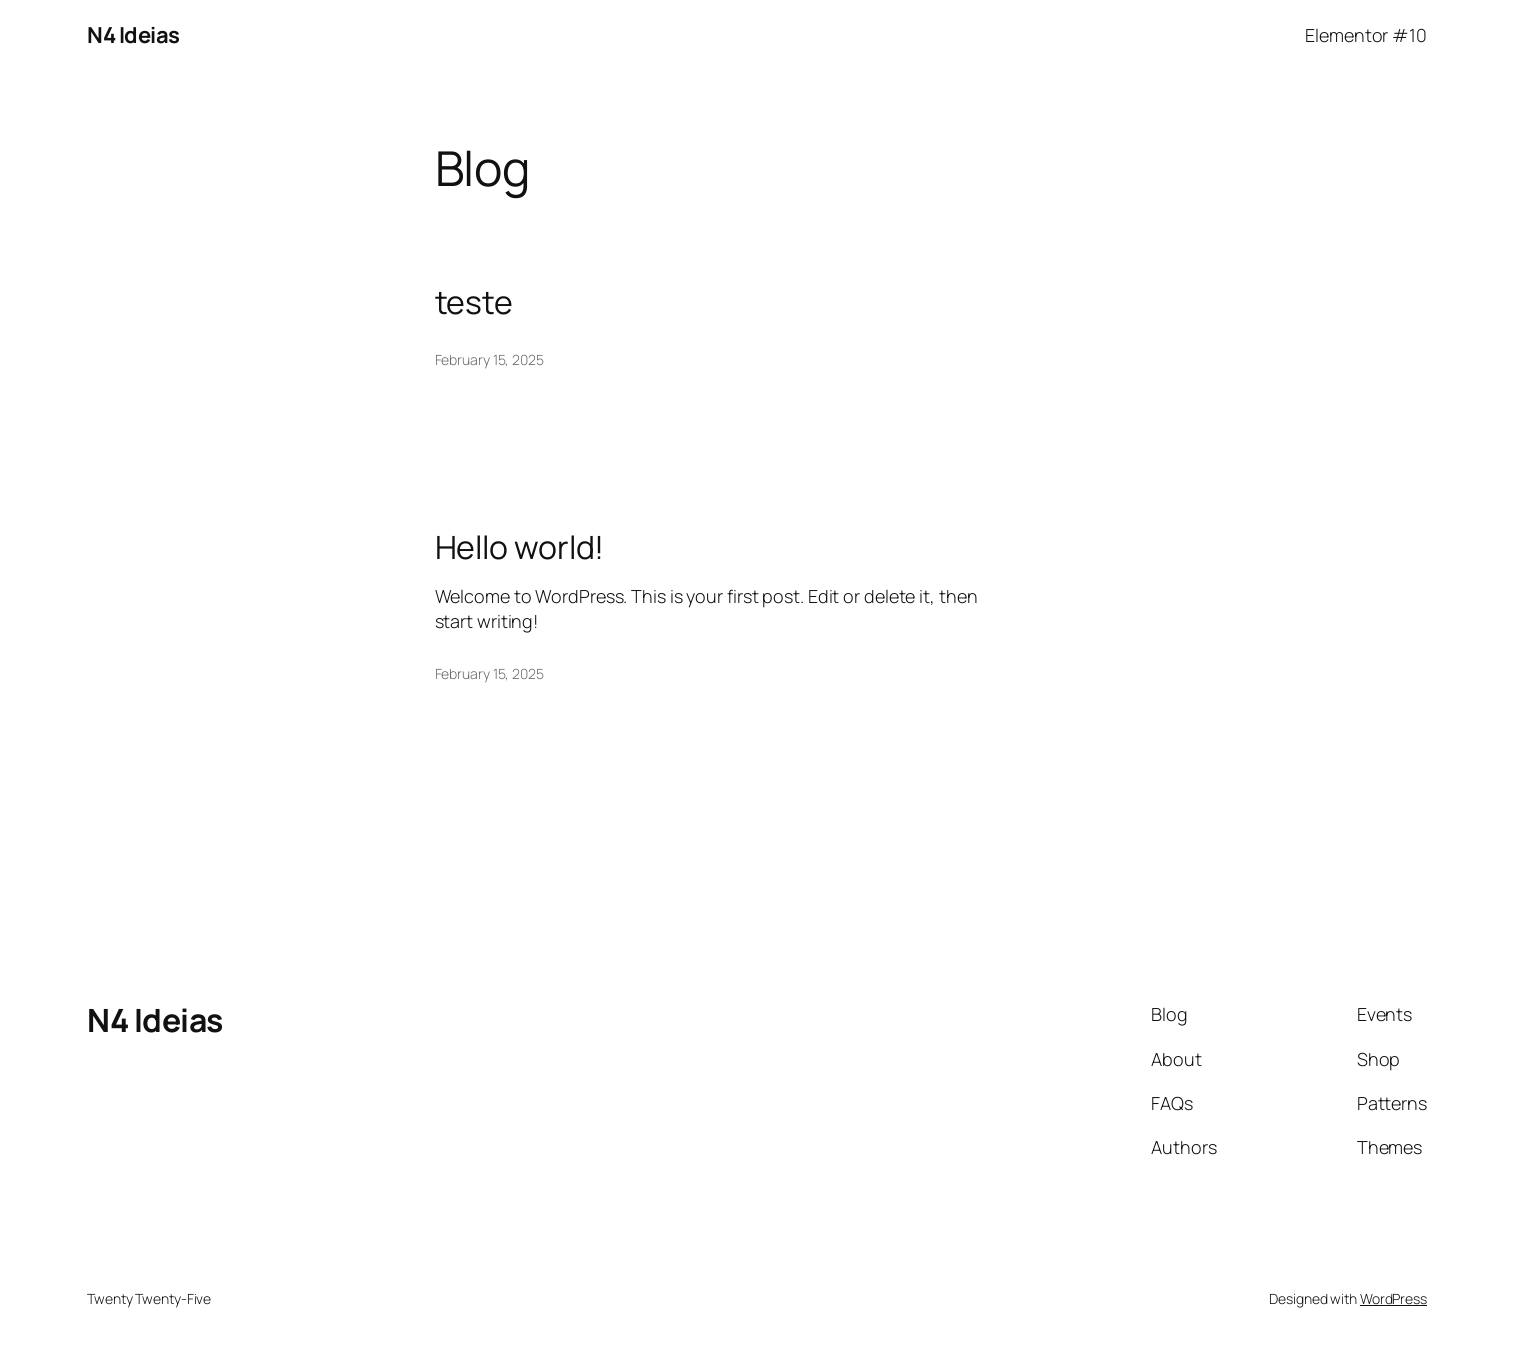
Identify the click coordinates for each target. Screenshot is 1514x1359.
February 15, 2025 (489, 359)
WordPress (1393, 1298)
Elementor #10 (1366, 35)
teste (474, 302)
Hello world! (520, 547)
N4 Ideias (133, 35)
